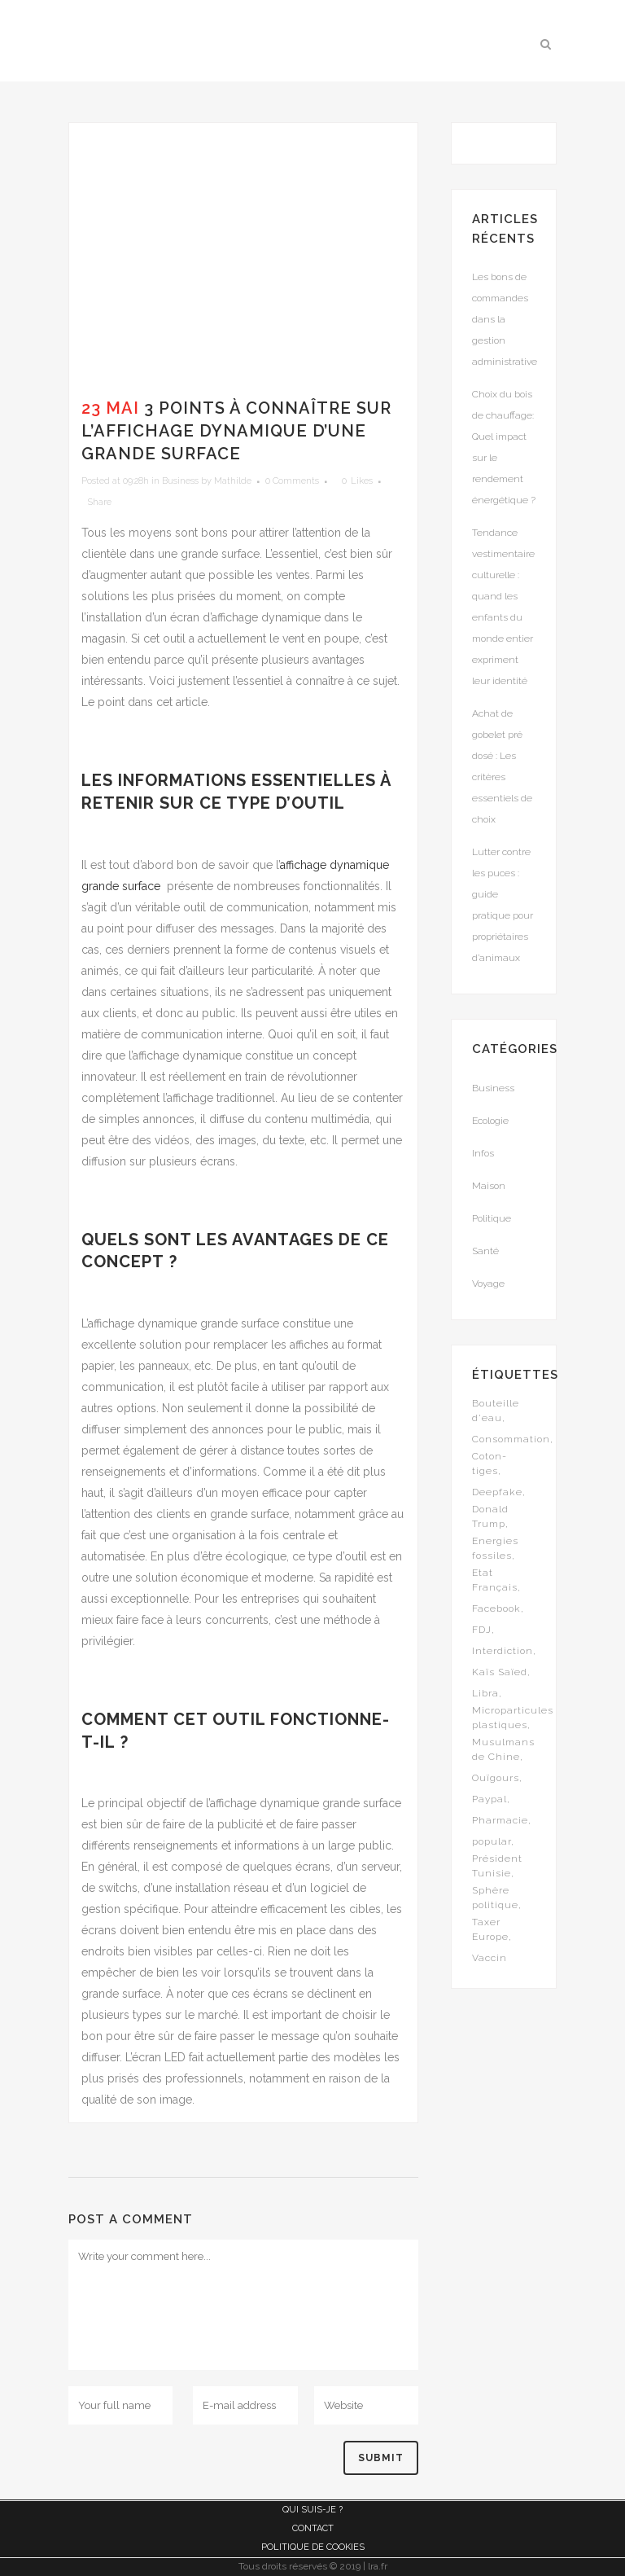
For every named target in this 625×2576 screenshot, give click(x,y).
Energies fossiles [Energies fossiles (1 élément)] (495, 1548)
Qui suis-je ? (312, 2509)
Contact (313, 2528)
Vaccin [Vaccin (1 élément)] (489, 1958)
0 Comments (292, 481)
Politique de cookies (313, 2547)
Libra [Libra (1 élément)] (485, 1693)
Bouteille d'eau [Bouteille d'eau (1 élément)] (495, 1411)
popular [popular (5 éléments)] (491, 1841)
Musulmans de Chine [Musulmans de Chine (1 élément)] (503, 1749)
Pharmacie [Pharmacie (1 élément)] (500, 1820)
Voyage (488, 1283)
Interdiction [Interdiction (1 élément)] (502, 1651)
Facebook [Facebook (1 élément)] (496, 1608)
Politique (491, 1218)
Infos (483, 1153)
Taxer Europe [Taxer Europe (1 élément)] (490, 1929)
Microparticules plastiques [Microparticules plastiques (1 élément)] (512, 1718)
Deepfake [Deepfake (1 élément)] (497, 1492)
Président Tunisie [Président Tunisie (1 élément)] (497, 1866)
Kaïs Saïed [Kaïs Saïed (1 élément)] (499, 1672)
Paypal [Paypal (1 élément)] (489, 1799)
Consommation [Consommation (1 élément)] (511, 1439)
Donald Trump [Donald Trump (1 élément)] (490, 1516)
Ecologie (490, 1120)
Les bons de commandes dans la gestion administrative (504, 319)
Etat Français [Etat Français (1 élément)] (495, 1580)
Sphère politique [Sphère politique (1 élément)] (495, 1898)
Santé (485, 1251)
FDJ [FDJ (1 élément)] (482, 1629)
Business (180, 481)
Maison (488, 1185)
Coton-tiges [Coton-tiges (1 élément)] (489, 1463)
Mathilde (232, 481)
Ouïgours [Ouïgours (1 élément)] (495, 1778)
